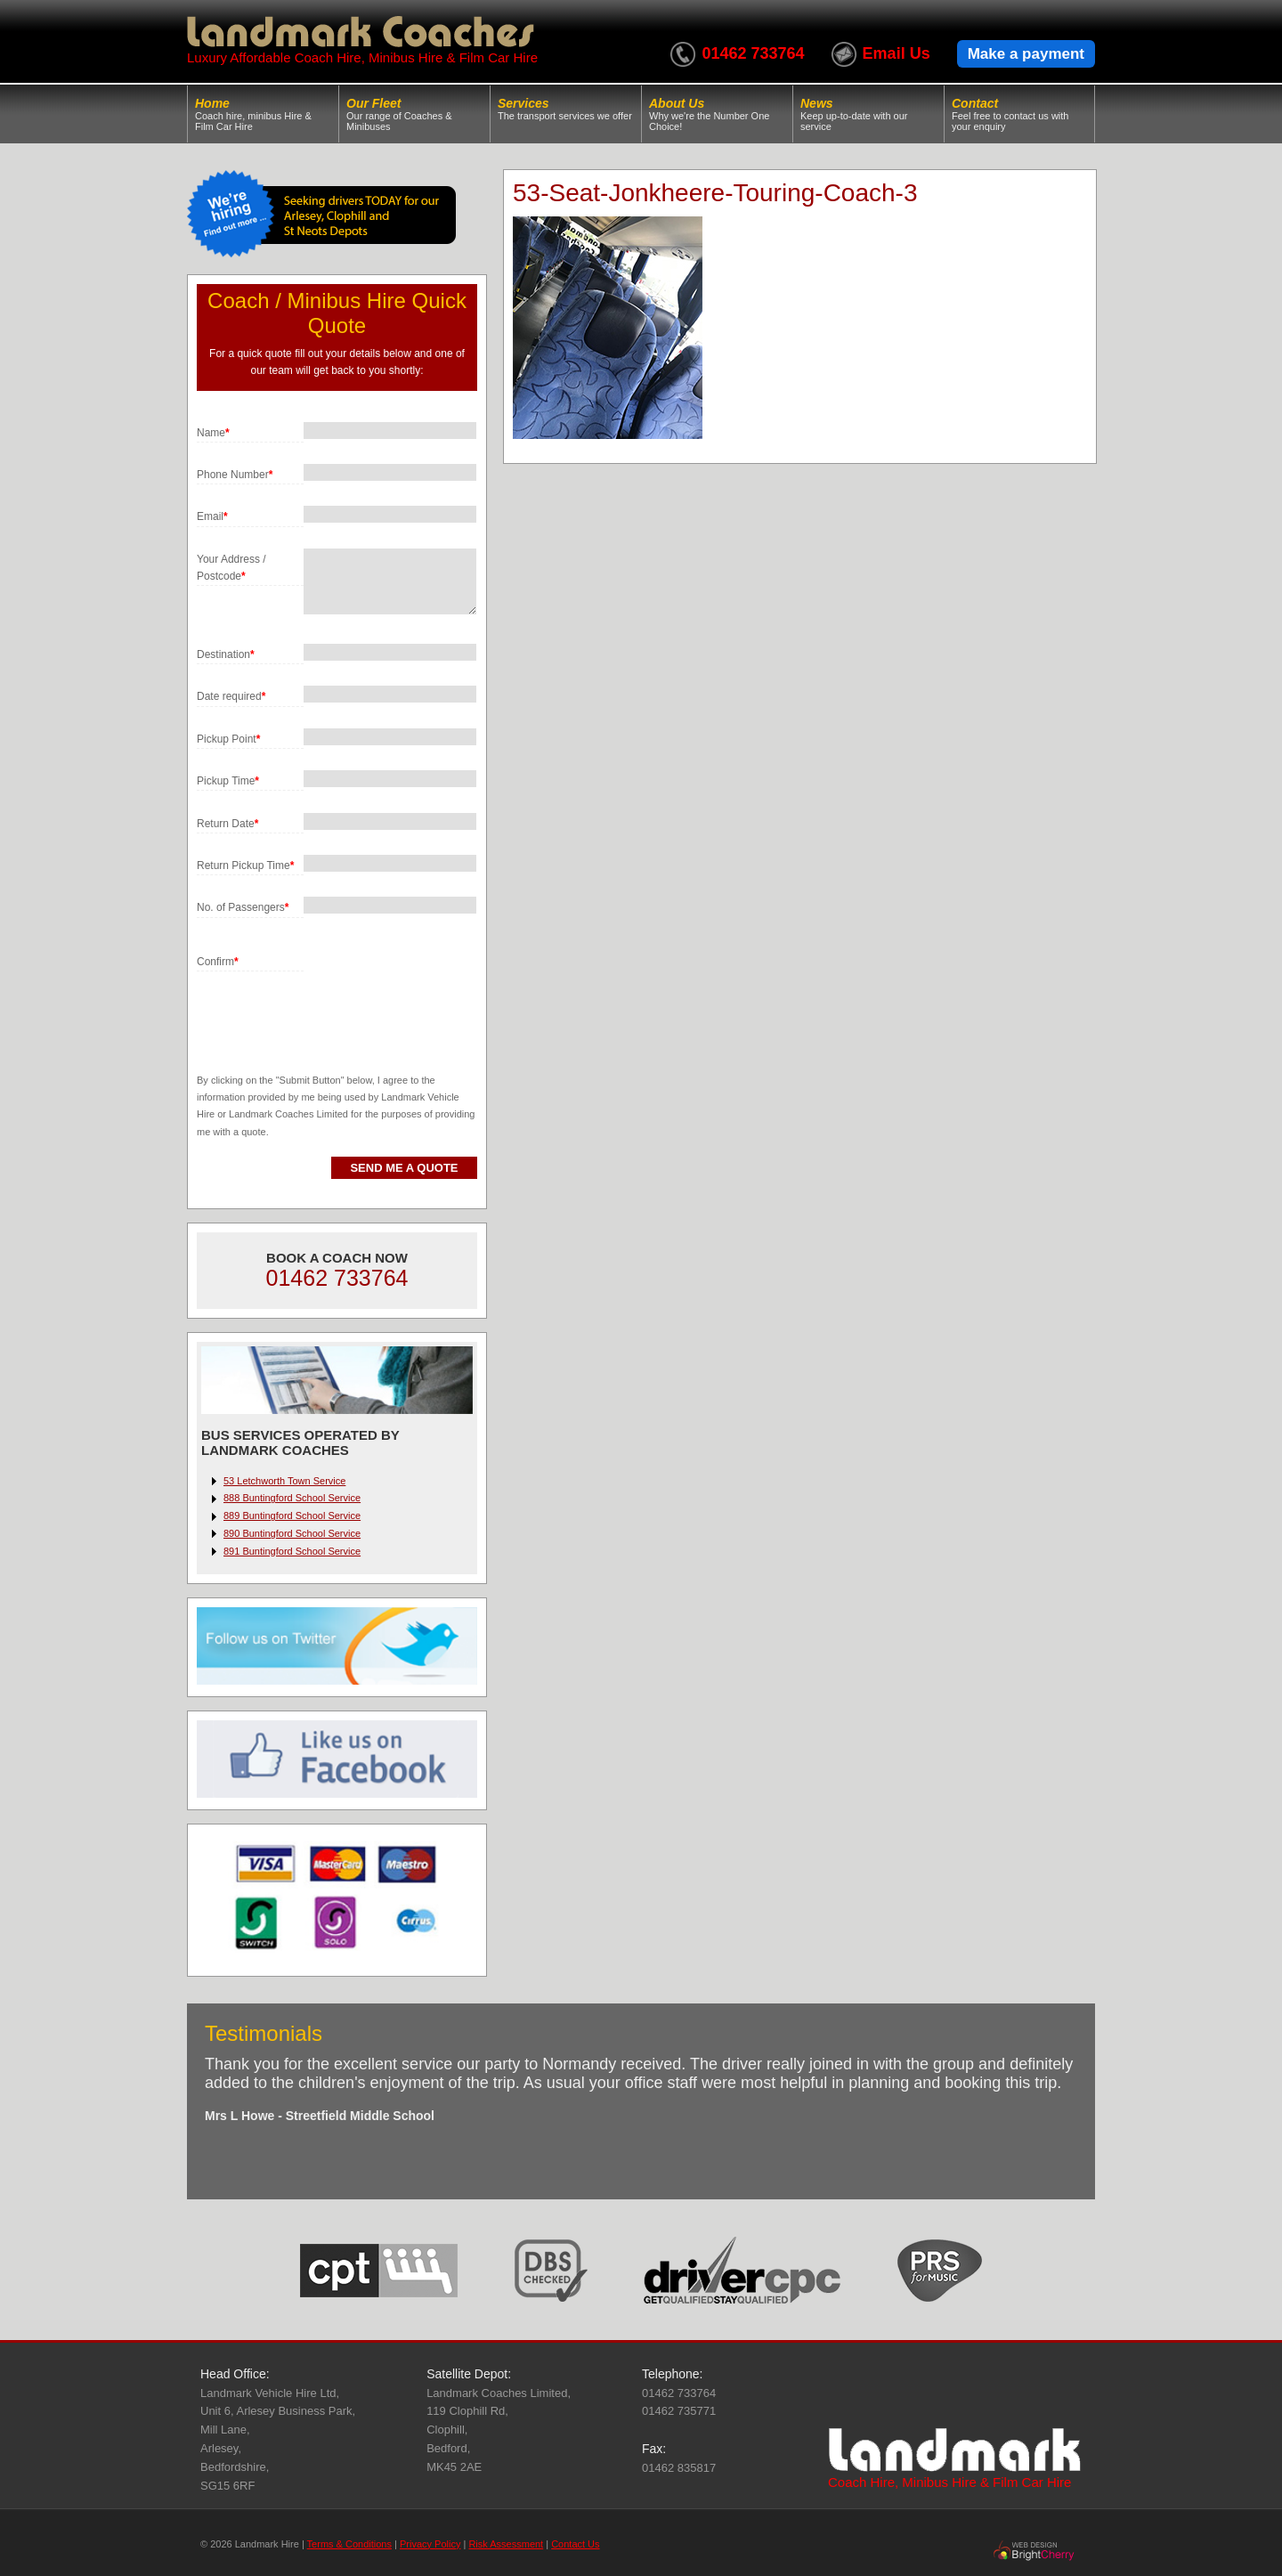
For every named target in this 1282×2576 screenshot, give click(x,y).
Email (212, 516)
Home (263, 114)
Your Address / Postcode (231, 567)
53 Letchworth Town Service (284, 1480)
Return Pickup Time (245, 865)
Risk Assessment (505, 2544)
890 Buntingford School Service (292, 1533)
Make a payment (1026, 53)
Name (213, 433)
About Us (717, 114)
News (868, 114)
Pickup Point (228, 739)
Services (566, 108)
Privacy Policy (430, 2544)
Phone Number (234, 474)
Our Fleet (414, 114)
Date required (231, 696)
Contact (1019, 114)
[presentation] (332, 1006)
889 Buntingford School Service (292, 1515)
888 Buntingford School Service (292, 1497)
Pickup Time (228, 781)
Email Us (896, 53)
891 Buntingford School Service (292, 1551)
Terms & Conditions (349, 2544)
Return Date (227, 823)
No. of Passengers (242, 907)
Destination (226, 654)
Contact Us (575, 2544)
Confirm (218, 961)
